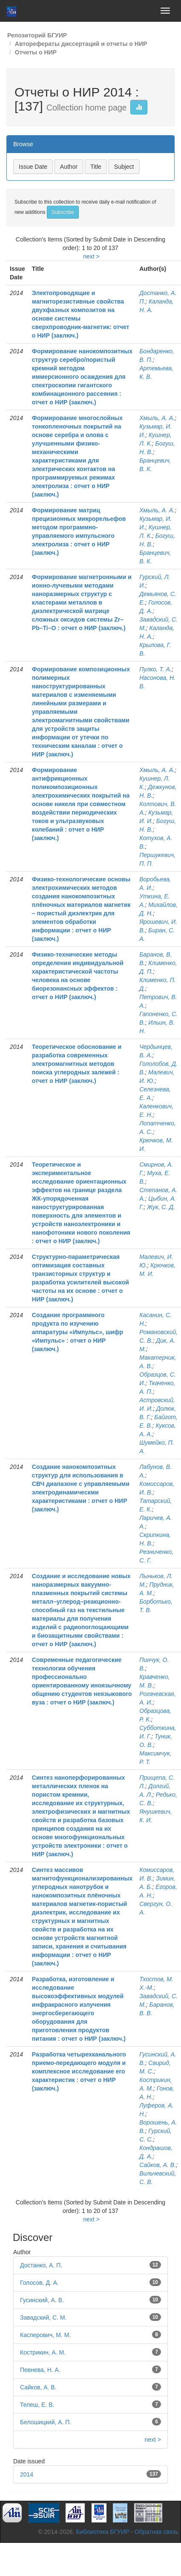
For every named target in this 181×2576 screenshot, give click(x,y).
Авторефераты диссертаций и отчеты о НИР (81, 43)
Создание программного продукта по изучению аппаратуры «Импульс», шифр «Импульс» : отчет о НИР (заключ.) (77, 1332)
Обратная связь (156, 2531)
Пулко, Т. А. (155, 669)
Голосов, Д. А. (39, 2282)
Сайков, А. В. (157, 2164)
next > (91, 256)
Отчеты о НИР (36, 52)
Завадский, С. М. (43, 2317)
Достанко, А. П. (41, 2265)
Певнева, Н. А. (40, 2369)
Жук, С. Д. (161, 1207)
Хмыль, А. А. (157, 418)
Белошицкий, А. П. (45, 2422)
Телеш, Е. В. (37, 2404)
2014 (26, 2474)
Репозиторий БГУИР (37, 35)
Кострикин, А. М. (43, 2352)
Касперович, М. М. (45, 2335)
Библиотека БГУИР (102, 2531)
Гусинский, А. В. (42, 2300)
